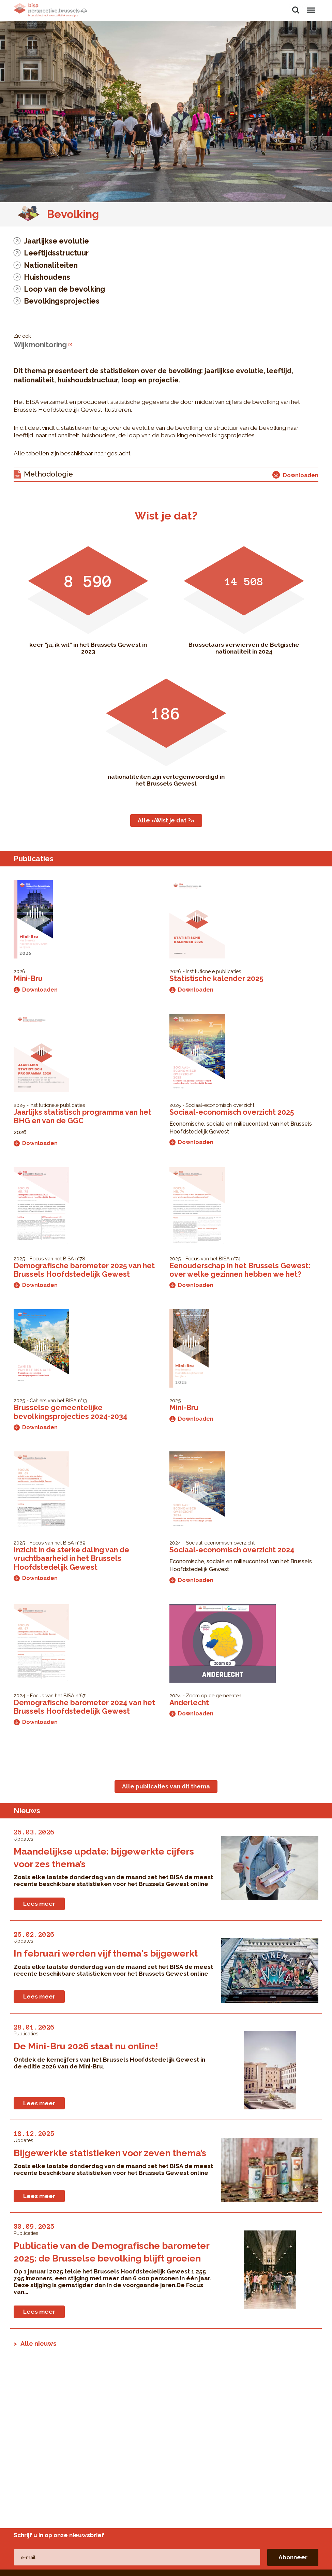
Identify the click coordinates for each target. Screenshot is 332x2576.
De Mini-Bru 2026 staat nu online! (86, 2046)
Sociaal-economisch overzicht (219, 1105)
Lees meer (39, 1903)
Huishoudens (47, 277)
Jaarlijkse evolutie (56, 241)
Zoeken (295, 10)
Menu (310, 7)
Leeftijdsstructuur (56, 253)
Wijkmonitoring (40, 344)
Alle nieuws (38, 2343)
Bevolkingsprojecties (62, 301)
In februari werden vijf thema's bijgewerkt (106, 1953)
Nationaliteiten (51, 265)
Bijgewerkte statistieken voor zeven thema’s (110, 2153)
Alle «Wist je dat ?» (166, 820)
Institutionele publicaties (213, 971)
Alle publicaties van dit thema (166, 1786)
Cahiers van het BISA (53, 1400)
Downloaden (36, 989)
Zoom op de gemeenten (213, 1695)
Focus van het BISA (52, 1258)
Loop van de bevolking (64, 289)
